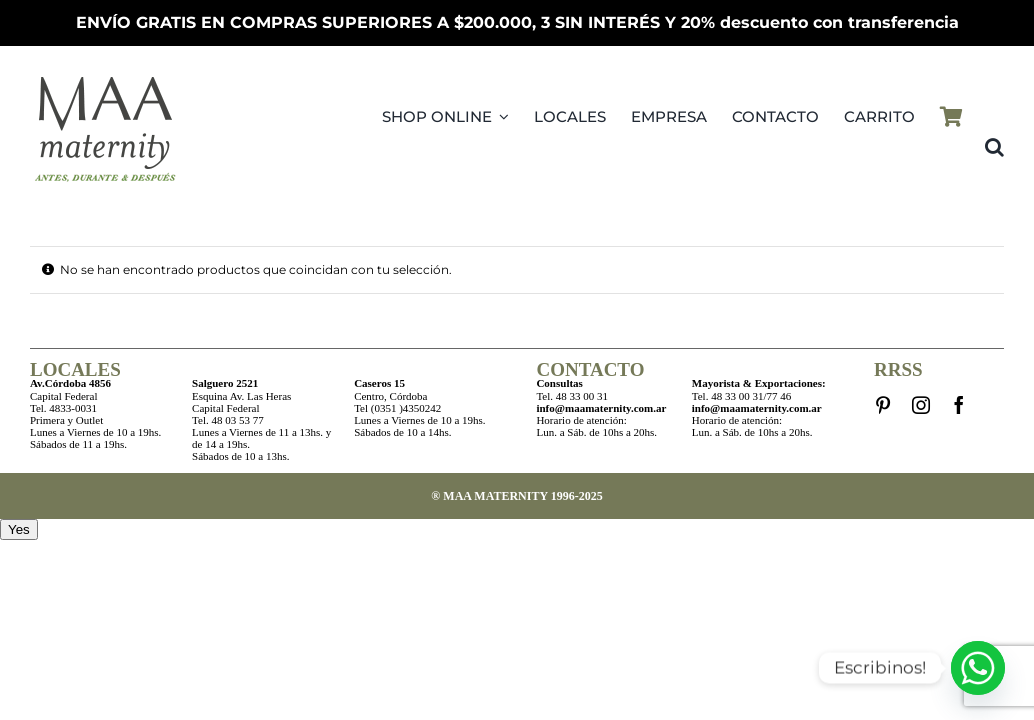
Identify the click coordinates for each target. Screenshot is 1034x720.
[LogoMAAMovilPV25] (105, 76)
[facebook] (959, 405)
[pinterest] (883, 405)
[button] (994, 147)
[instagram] (921, 405)
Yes (19, 529)
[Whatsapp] (978, 668)
